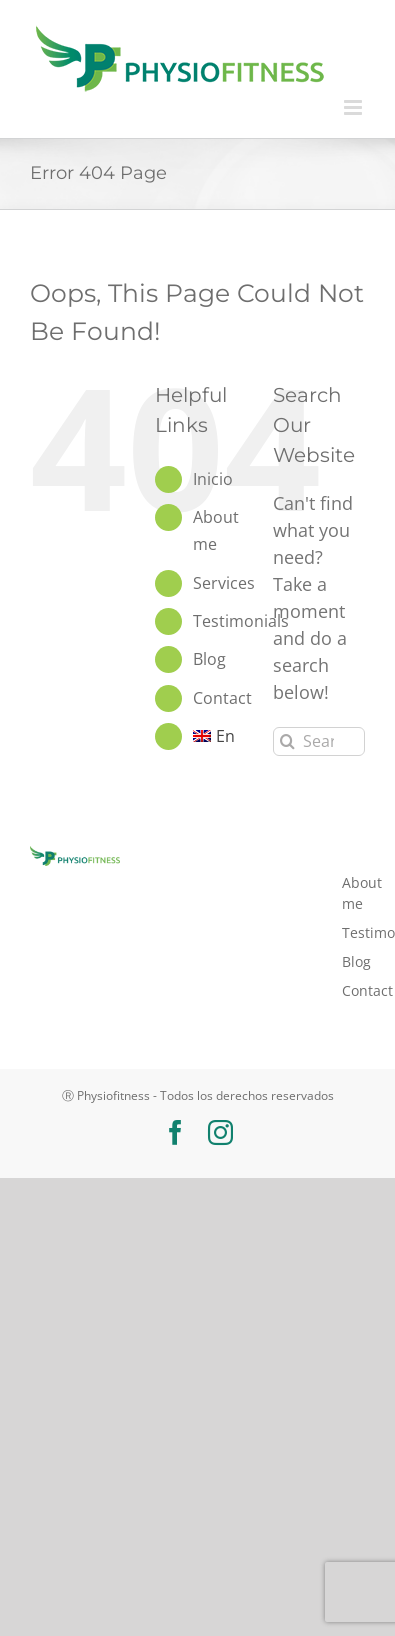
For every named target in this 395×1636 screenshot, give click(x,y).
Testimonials (241, 621)
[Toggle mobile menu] (354, 107)
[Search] (287, 741)
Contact (222, 698)
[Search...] (319, 741)
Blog (209, 659)
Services (224, 583)
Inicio (213, 479)
